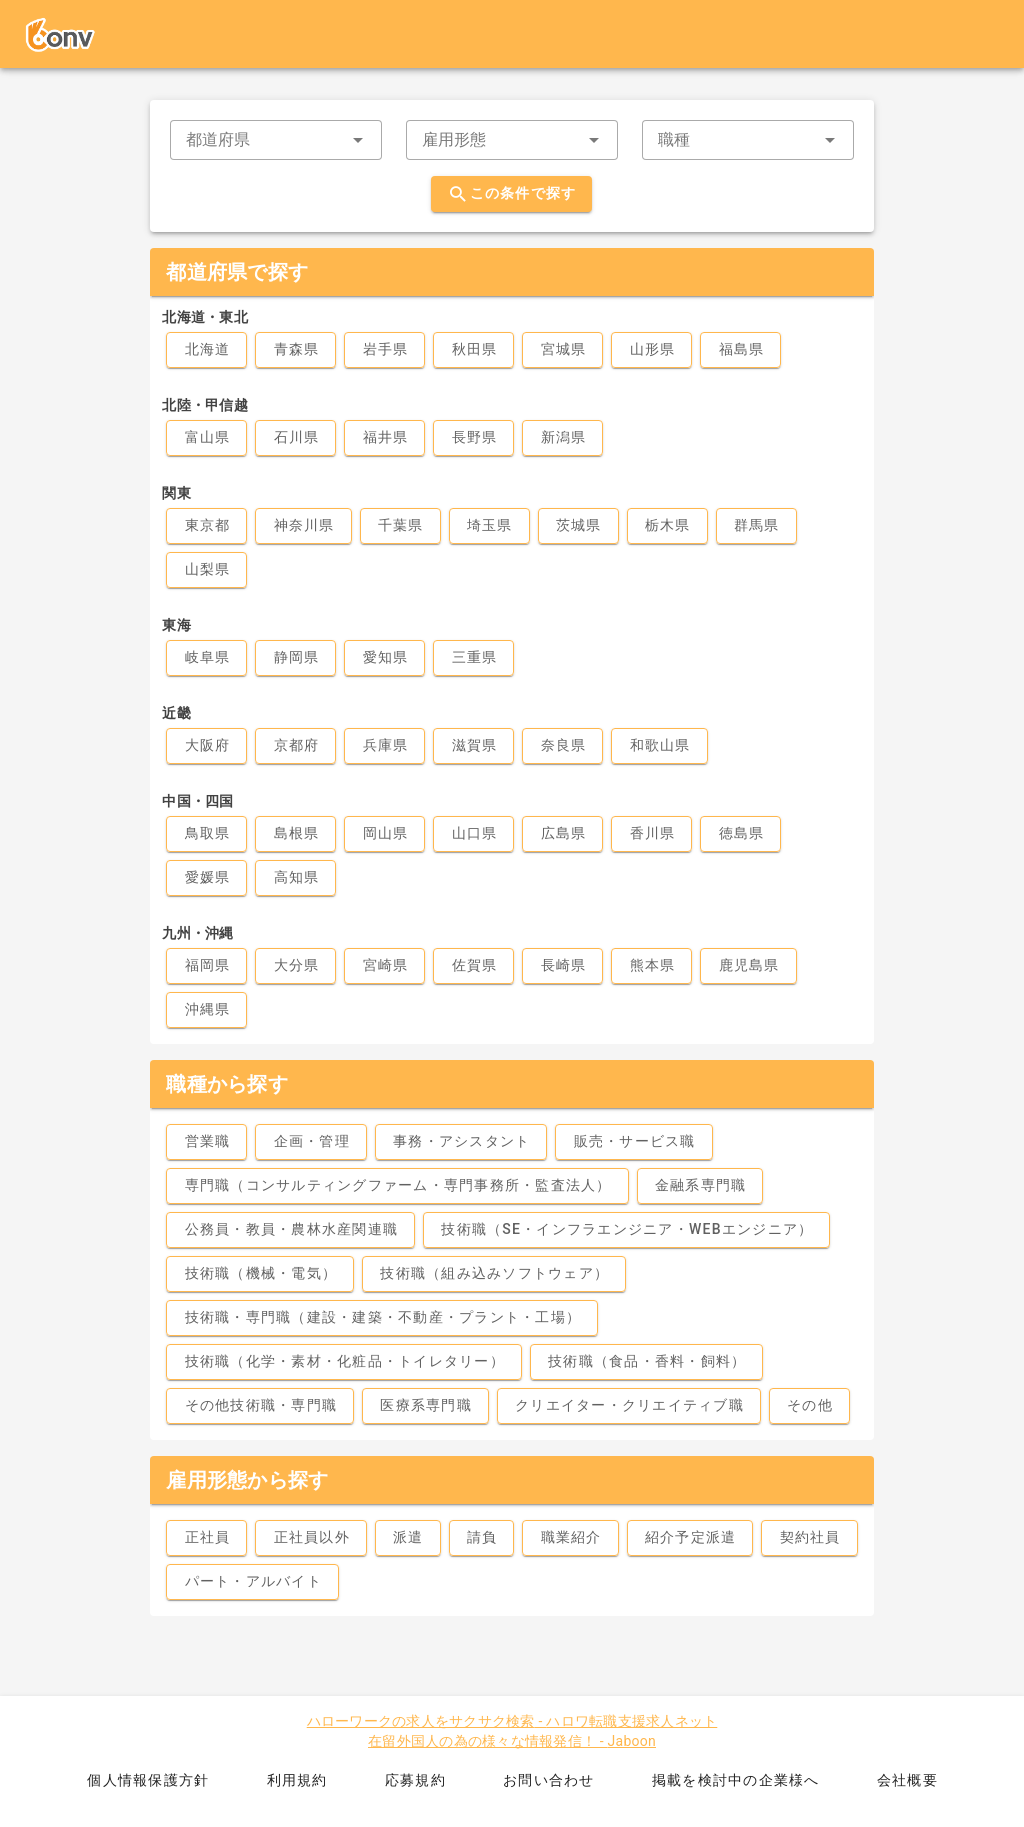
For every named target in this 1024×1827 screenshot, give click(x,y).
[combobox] (276, 140)
